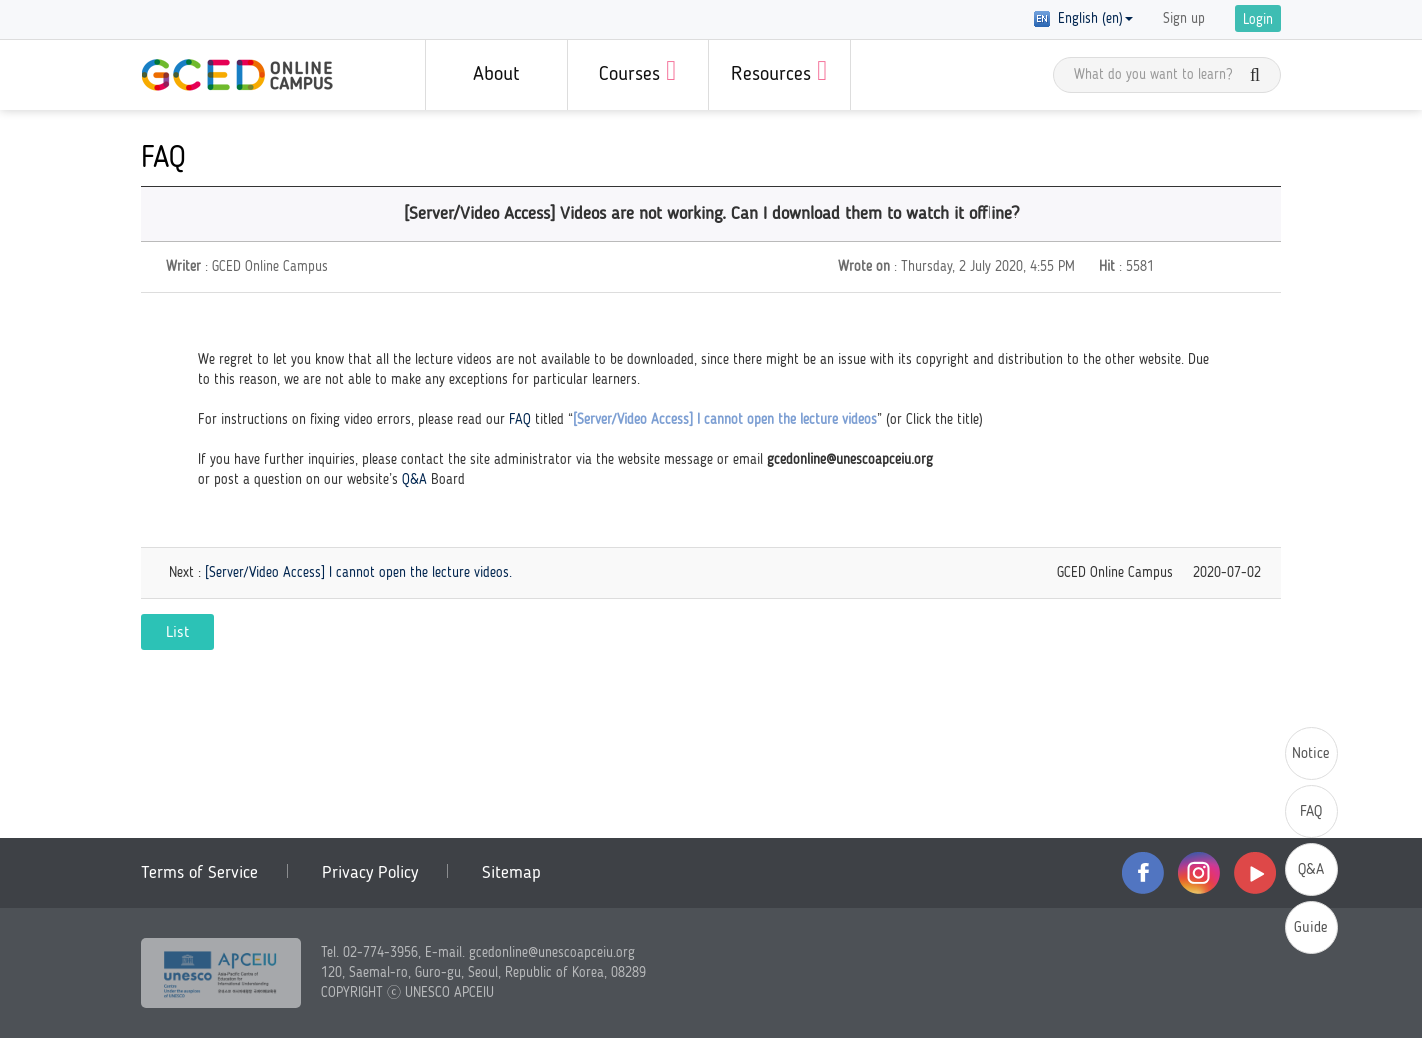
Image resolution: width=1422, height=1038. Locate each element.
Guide (1311, 928)
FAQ (520, 420)
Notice (1311, 754)
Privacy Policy (370, 873)
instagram (1199, 873)
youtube (1255, 873)
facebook (1143, 873)
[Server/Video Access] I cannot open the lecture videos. (358, 573)
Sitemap (511, 873)
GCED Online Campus (237, 75)
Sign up (1184, 19)
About (496, 75)
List (177, 633)
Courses (637, 71)
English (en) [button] (1083, 19)
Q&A (414, 480)
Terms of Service (199, 873)
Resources (779, 71)
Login (1258, 20)
